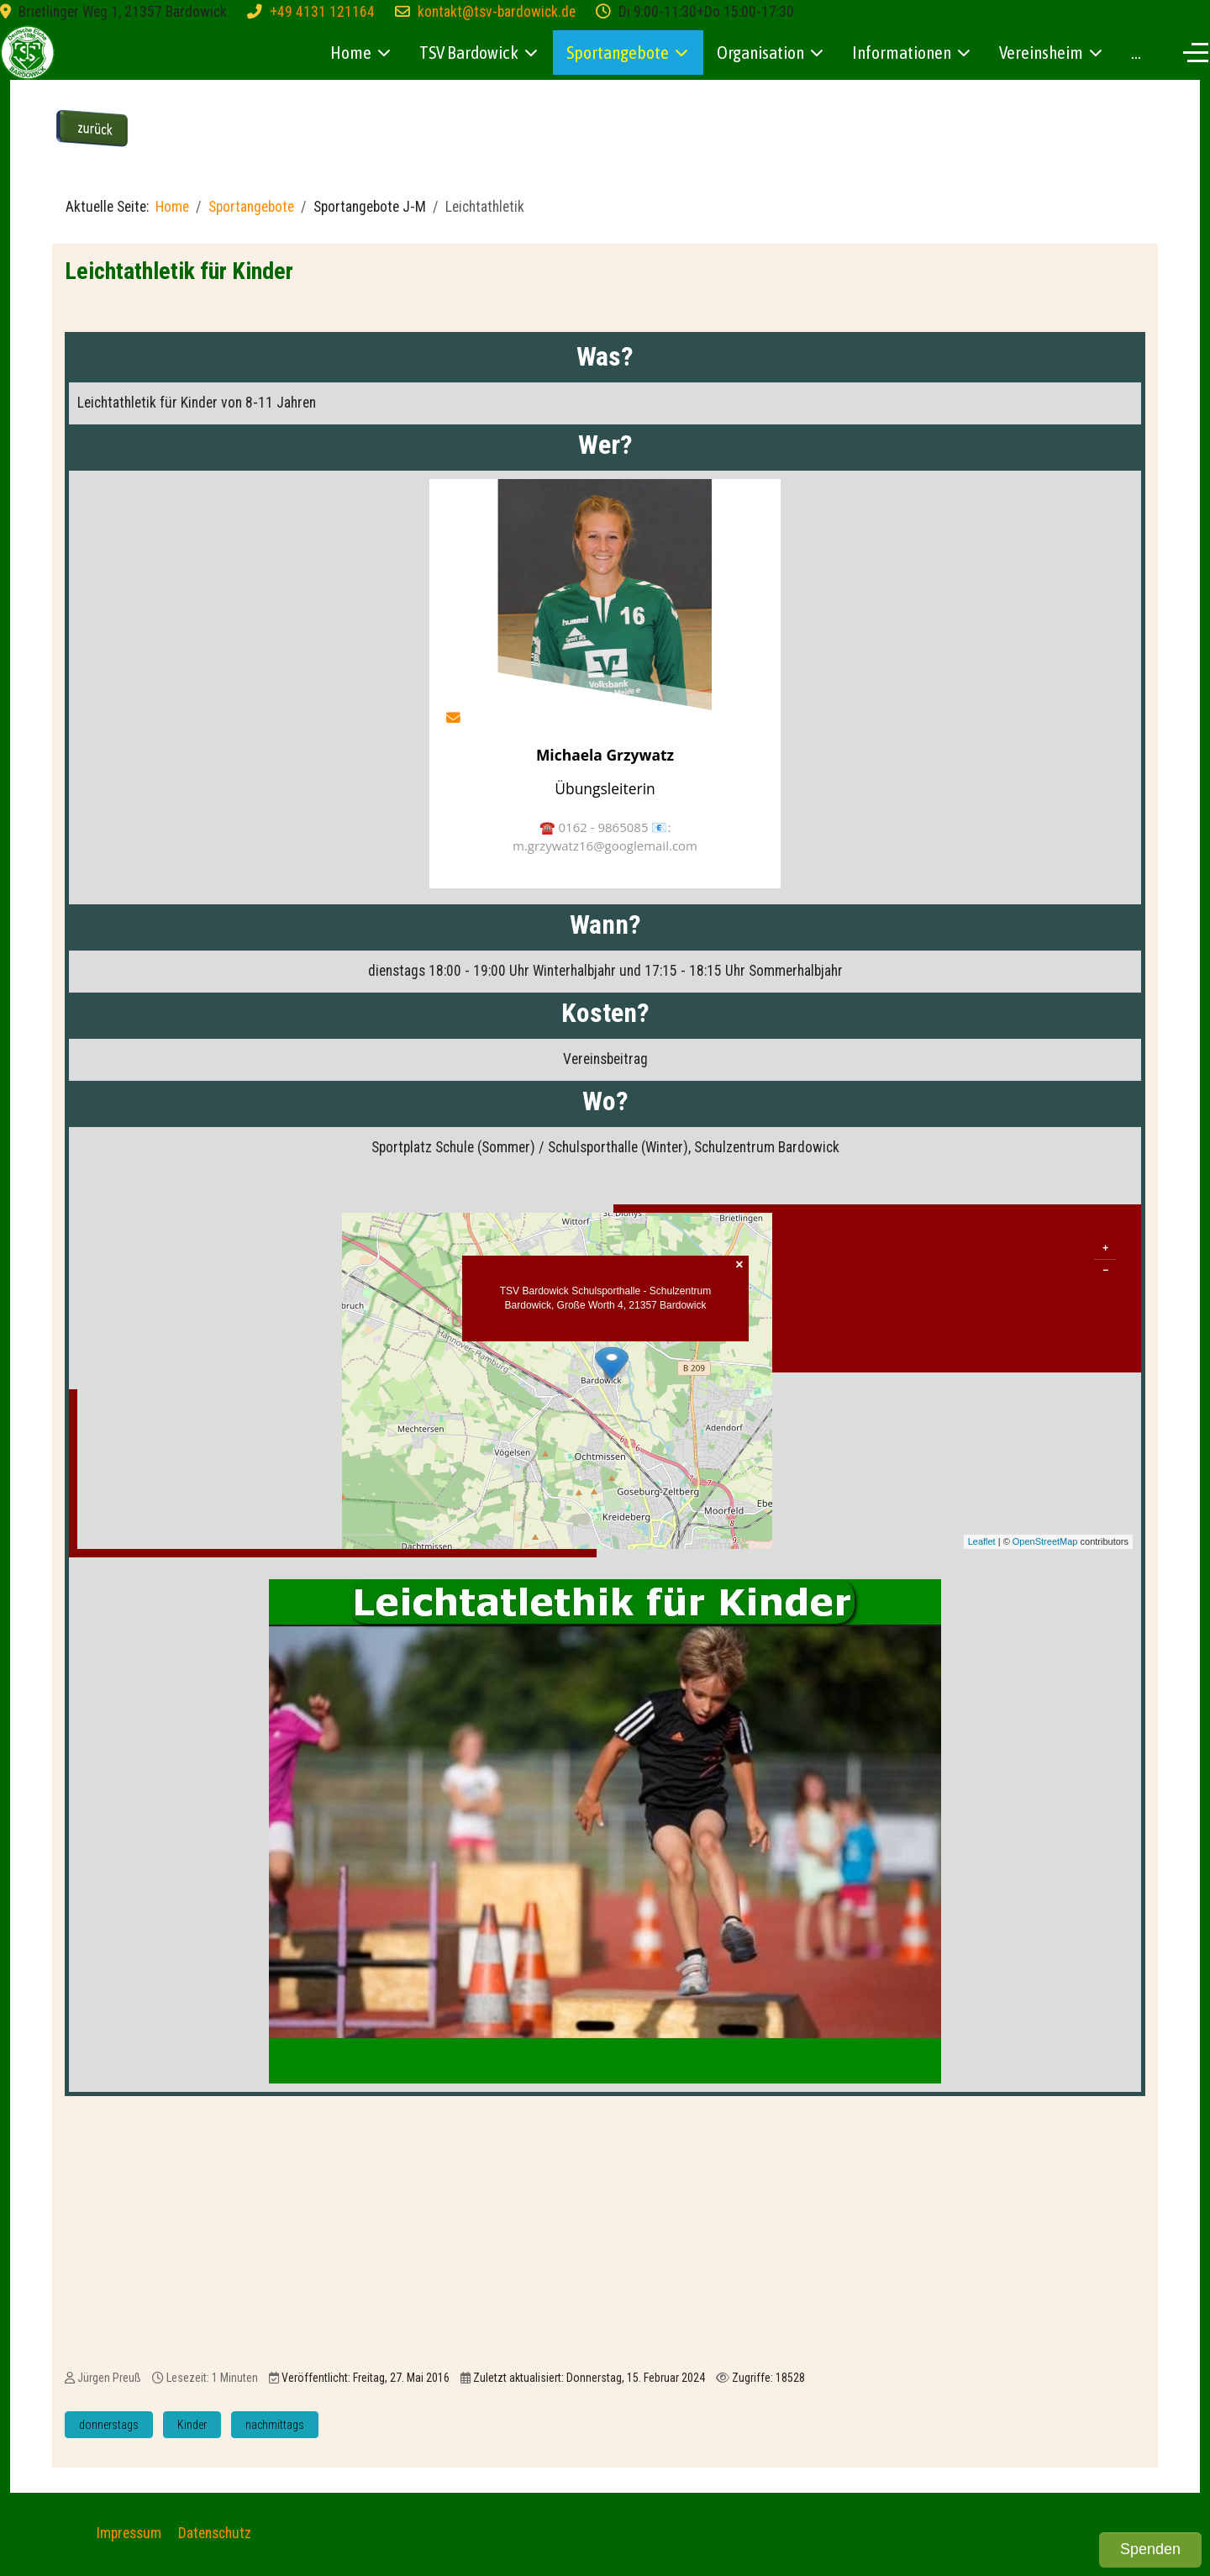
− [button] (1105, 1270)
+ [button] (1105, 1248)
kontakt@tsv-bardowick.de (497, 11)
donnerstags (109, 2424)
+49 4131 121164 (322, 11)
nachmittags (274, 2424)
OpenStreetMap (1045, 1541)
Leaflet (982, 1541)
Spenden (1150, 2549)
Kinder (192, 2424)
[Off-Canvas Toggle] (1195, 52)
